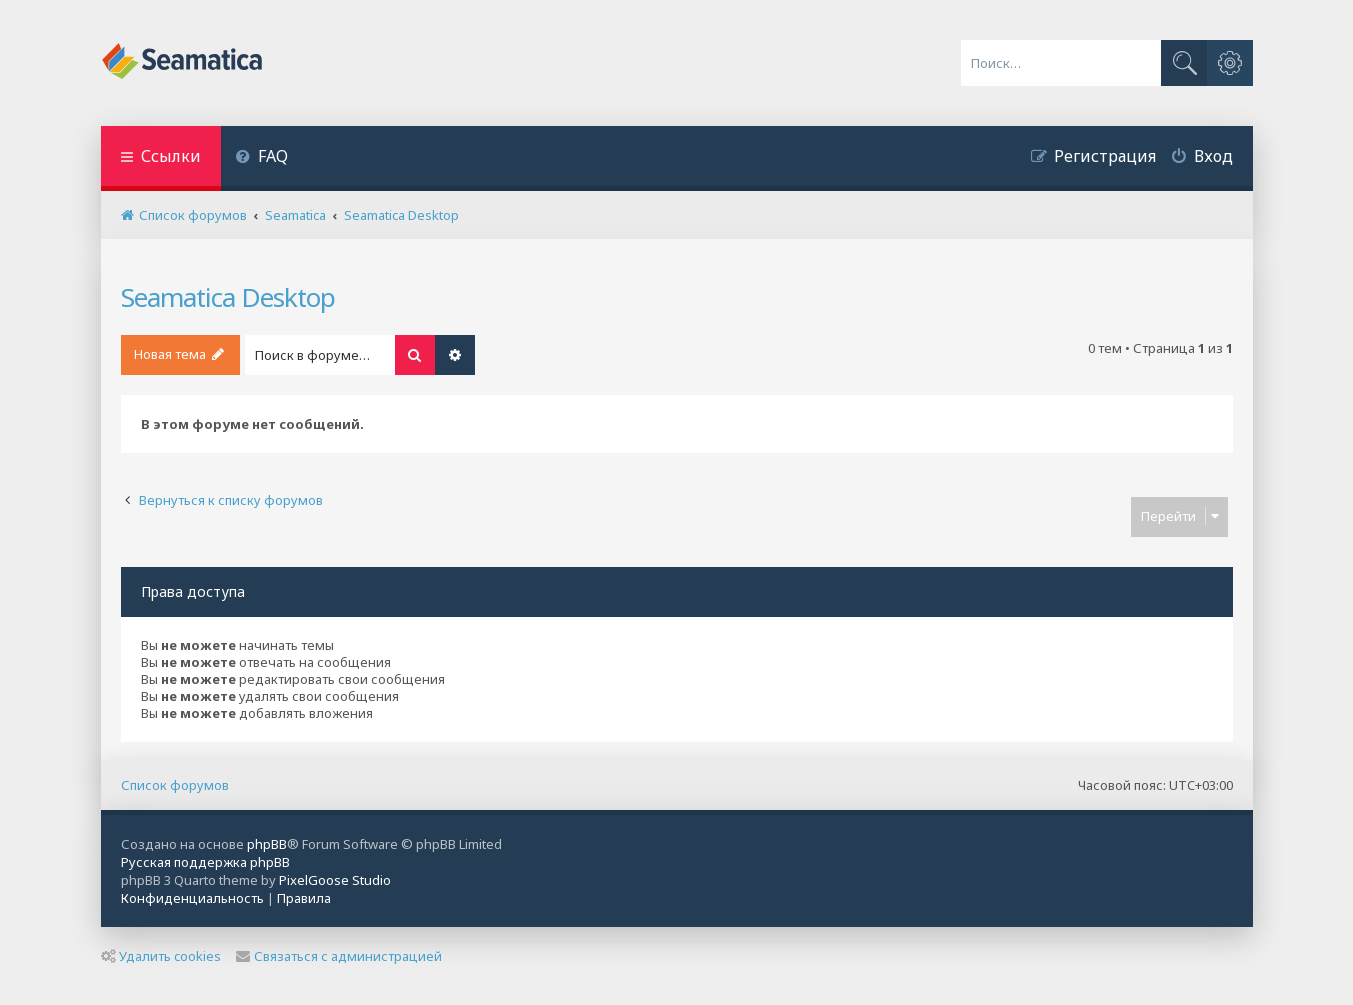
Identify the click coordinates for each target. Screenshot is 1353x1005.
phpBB (267, 844)
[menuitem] (262, 158)
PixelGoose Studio (335, 880)
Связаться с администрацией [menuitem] (339, 956)
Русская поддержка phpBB (205, 862)
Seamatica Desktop (228, 297)
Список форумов (175, 785)
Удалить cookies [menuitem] (161, 956)
